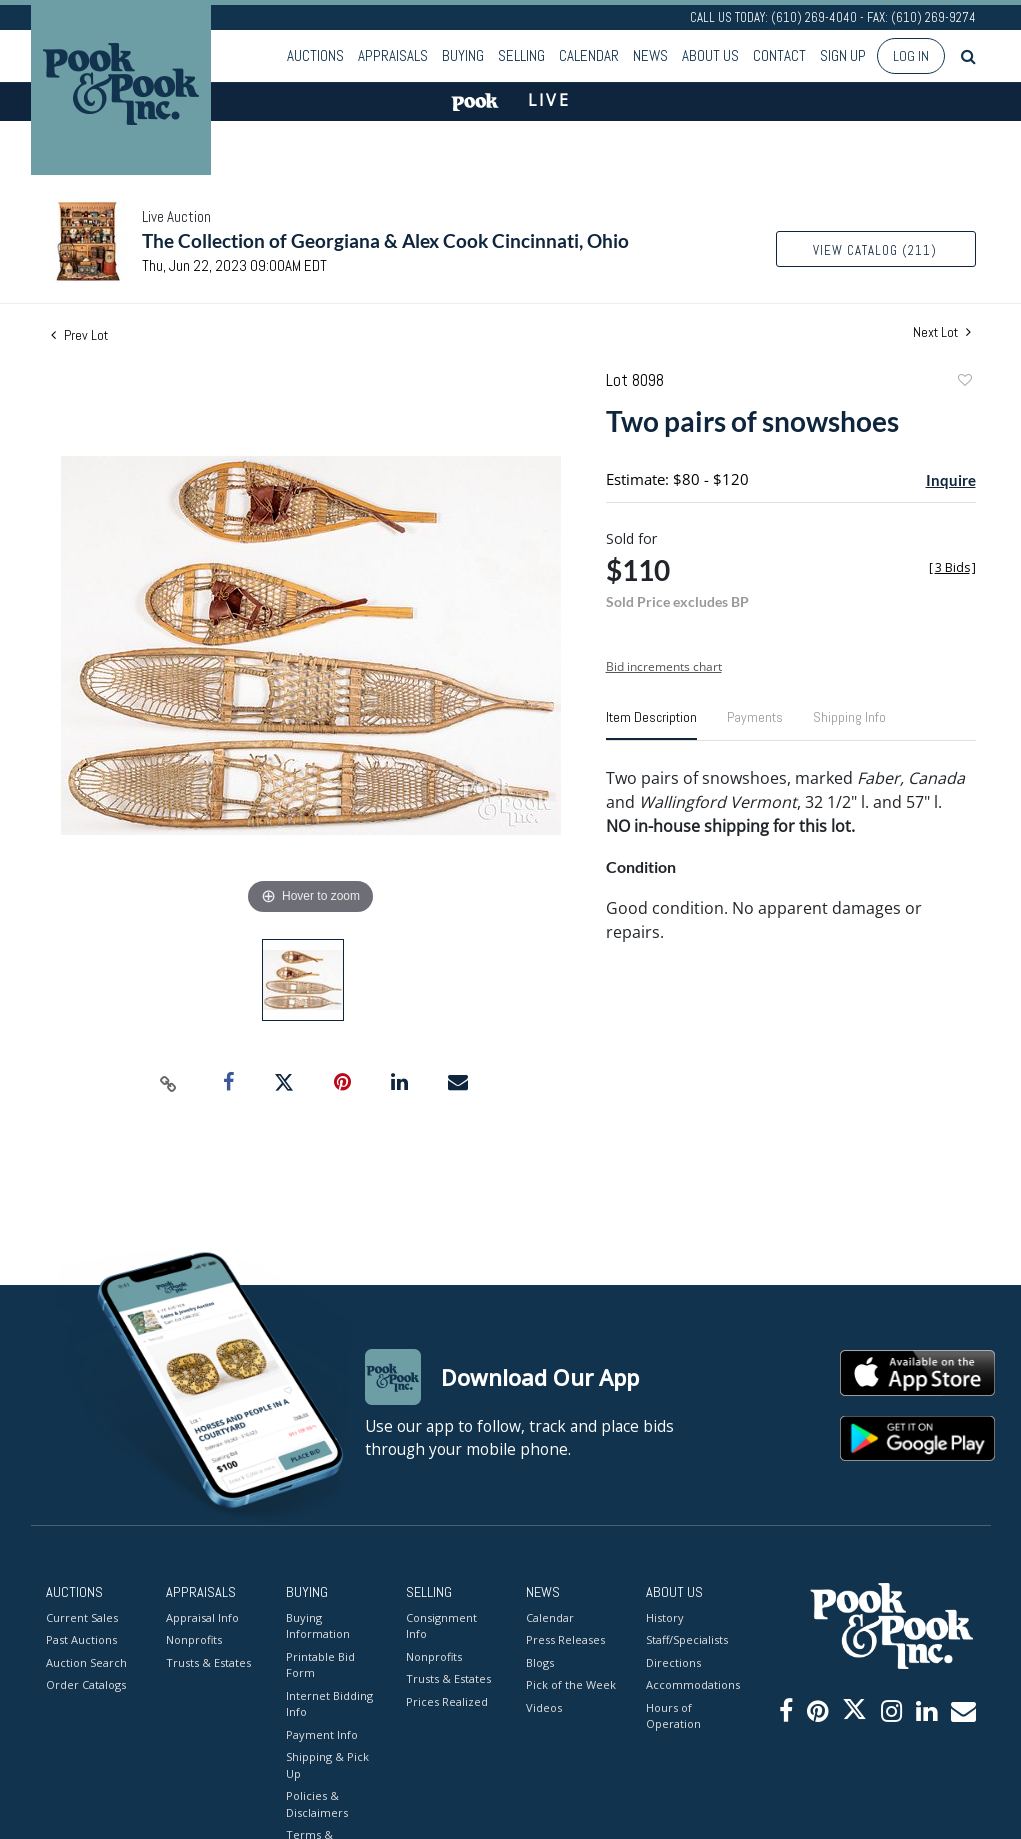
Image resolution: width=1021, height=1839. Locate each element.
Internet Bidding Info (329, 1704)
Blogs (540, 1662)
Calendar (589, 55)
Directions (673, 1662)
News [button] (650, 55)
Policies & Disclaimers (317, 1804)
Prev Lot (79, 335)
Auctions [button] (315, 55)
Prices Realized (447, 1701)
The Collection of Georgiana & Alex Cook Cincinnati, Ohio (385, 240)
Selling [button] (521, 55)
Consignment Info (441, 1626)
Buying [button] (463, 55)
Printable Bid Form (320, 1665)
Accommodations (691, 1684)
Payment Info (322, 1734)
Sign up (843, 55)
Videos (544, 1707)
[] (952, 567)
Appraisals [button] (393, 55)
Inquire (951, 480)
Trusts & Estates (208, 1662)
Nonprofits (194, 1639)
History (665, 1617)
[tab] (651, 725)
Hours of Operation (673, 1716)
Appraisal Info (202, 1617)
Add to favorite (964, 382)
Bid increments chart (664, 666)
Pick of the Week (571, 1684)
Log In (911, 56)
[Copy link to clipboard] (168, 1083)
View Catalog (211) (875, 250)
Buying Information (318, 1626)
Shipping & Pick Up (327, 1765)
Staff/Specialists (687, 1639)
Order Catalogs (86, 1684)
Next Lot (942, 332)
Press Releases (565, 1639)
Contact (779, 55)
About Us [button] (710, 55)
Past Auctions (81, 1639)
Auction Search (86, 1662)
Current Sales (82, 1617)
